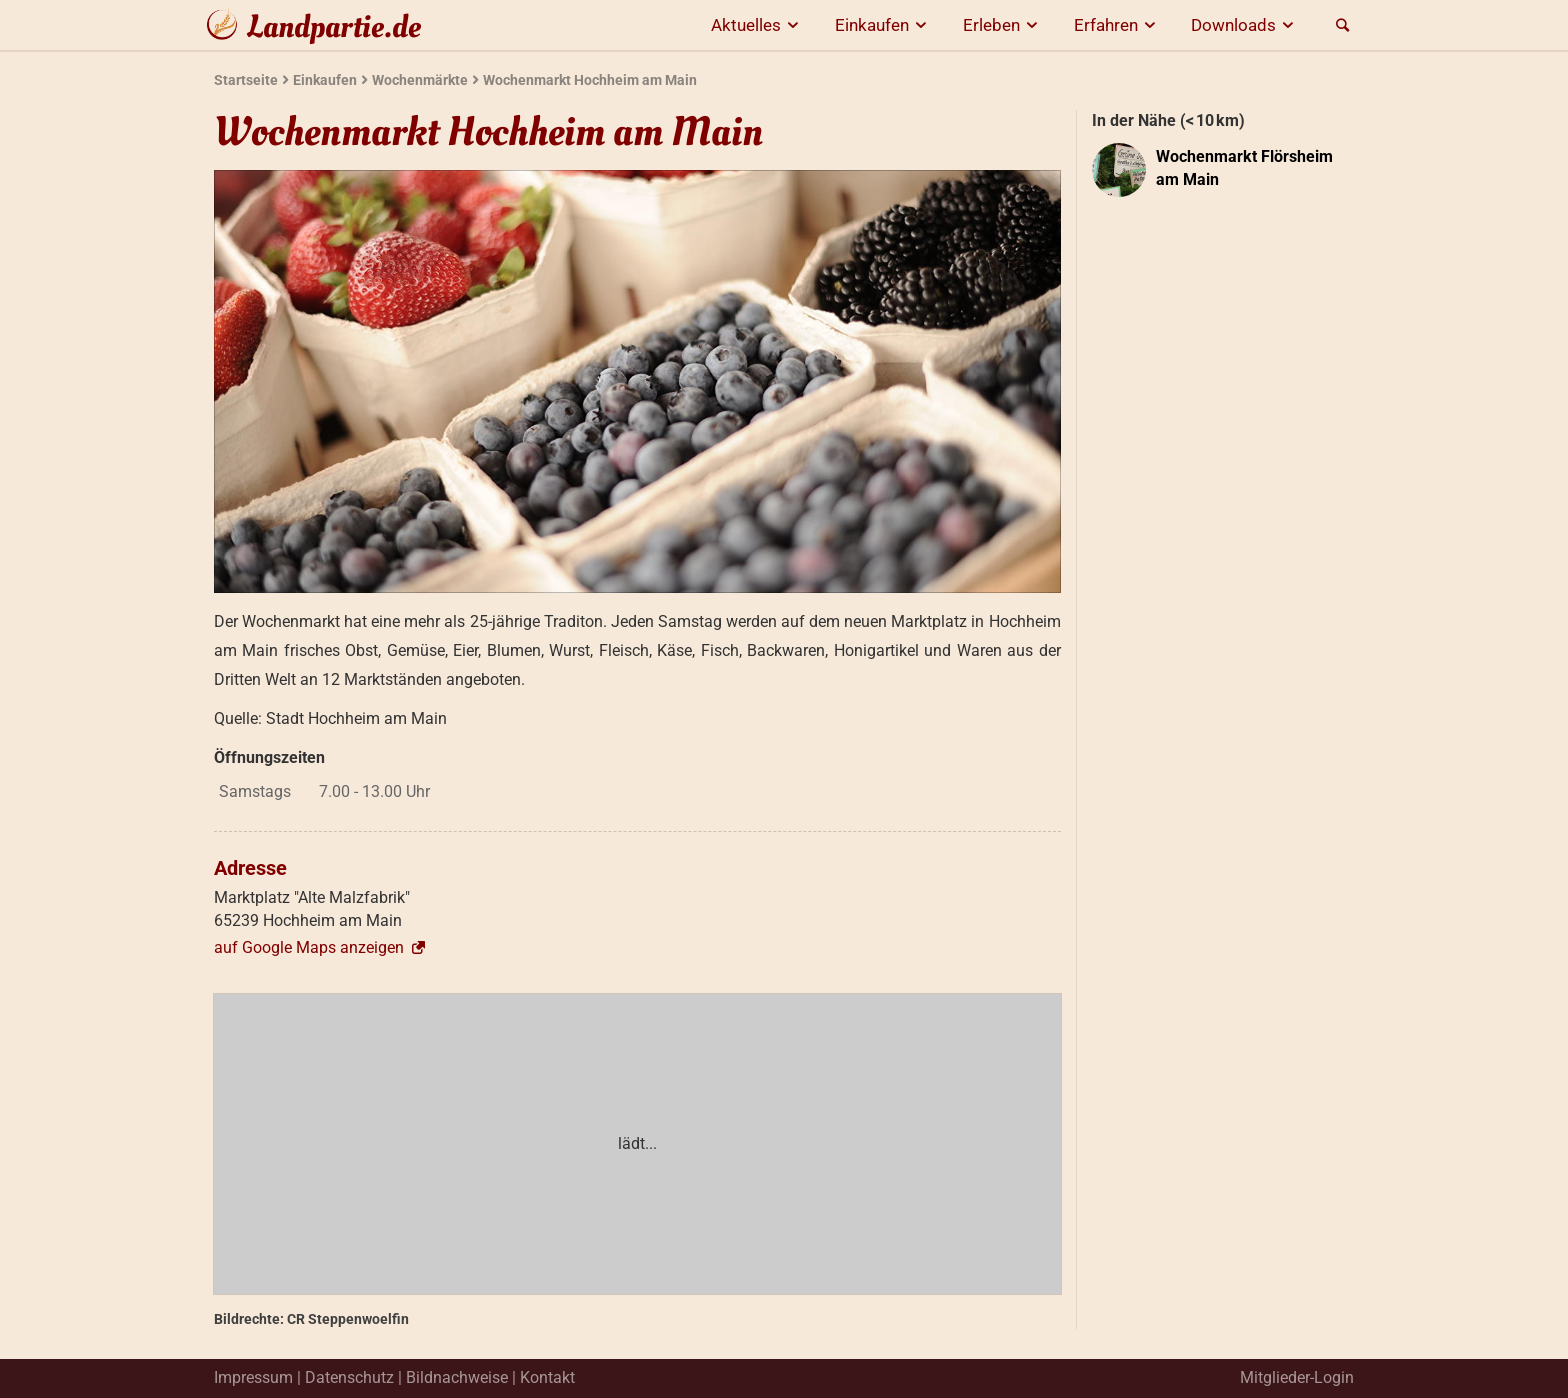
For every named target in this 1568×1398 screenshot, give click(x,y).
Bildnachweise (457, 1377)
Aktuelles (758, 25)
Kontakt (547, 1377)
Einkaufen (884, 25)
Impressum (253, 1377)
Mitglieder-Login (1297, 1377)
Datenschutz (349, 1377)
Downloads (1245, 25)
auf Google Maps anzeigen (321, 947)
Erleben (1003, 25)
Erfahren (1118, 25)
